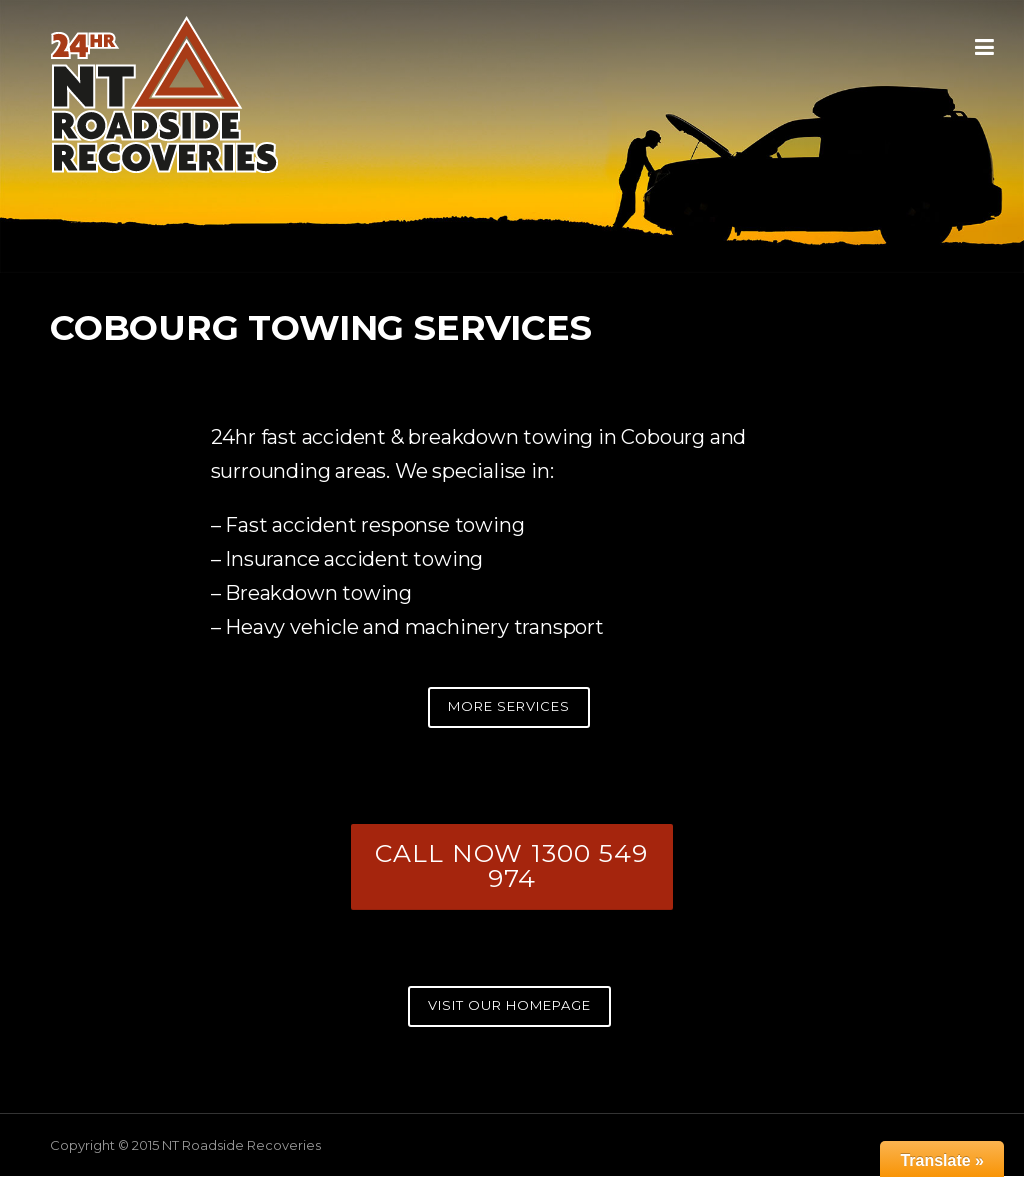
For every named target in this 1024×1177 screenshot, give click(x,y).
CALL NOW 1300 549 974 (511, 865)
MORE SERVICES (509, 706)
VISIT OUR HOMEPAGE (509, 1005)
